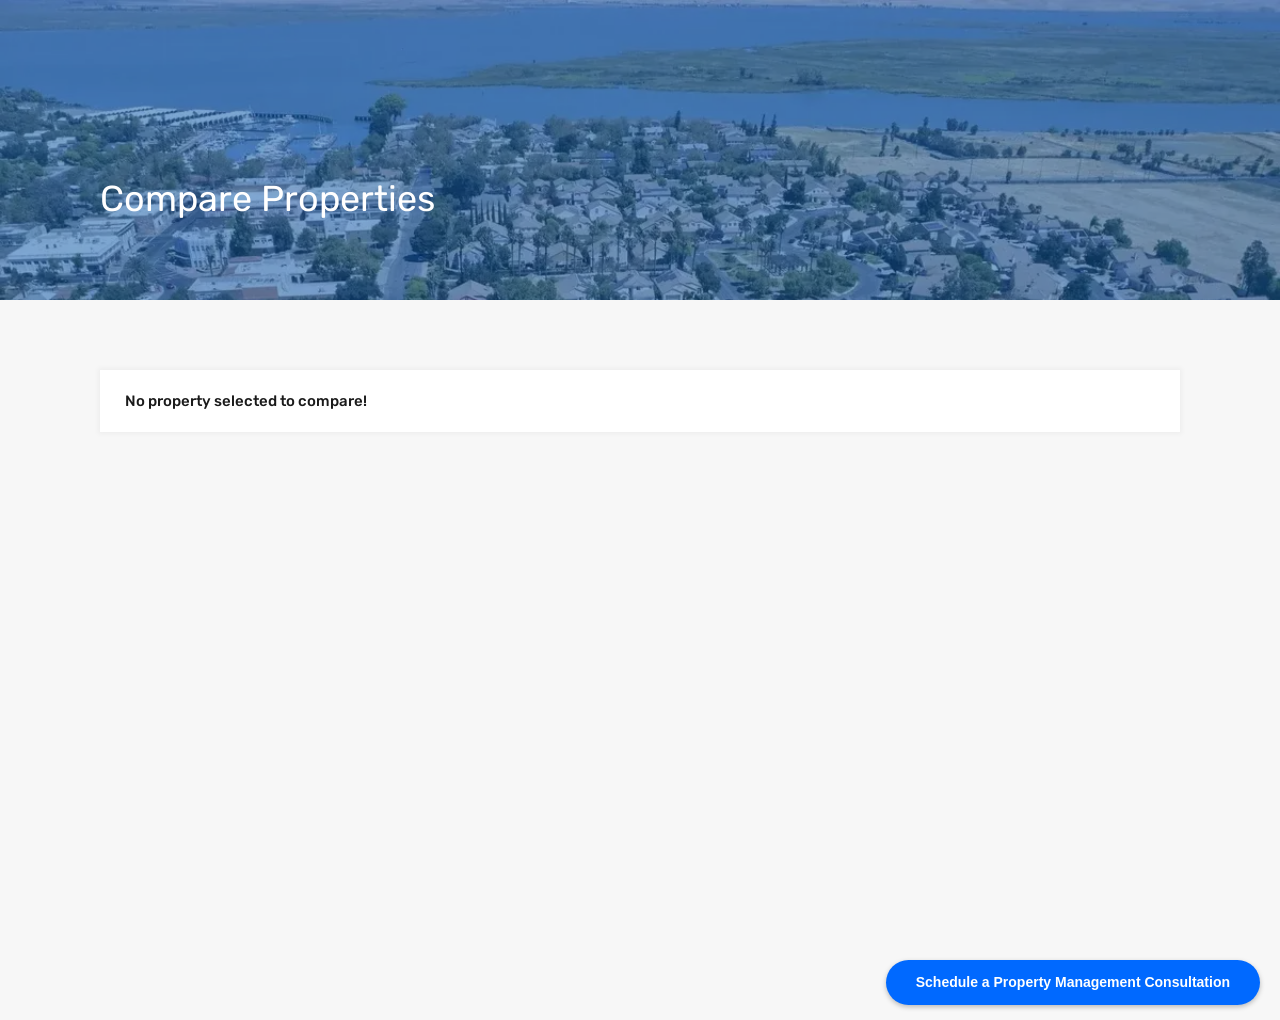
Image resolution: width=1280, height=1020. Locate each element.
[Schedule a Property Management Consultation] (1073, 982)
